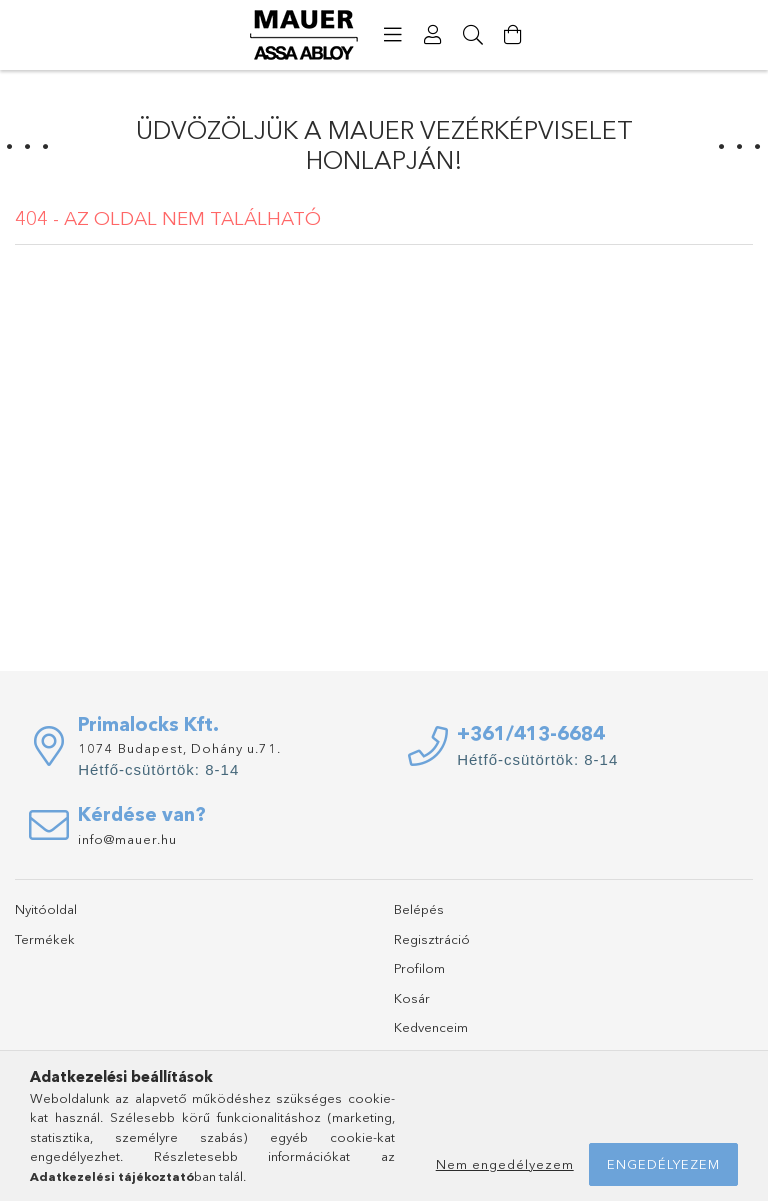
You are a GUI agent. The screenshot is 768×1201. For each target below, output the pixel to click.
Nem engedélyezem (505, 1164)
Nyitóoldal (46, 909)
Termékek (45, 939)
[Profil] (433, 35)
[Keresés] (473, 35)
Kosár (412, 998)
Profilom (419, 968)
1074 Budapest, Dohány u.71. (179, 748)
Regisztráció (432, 939)
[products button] (393, 35)
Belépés (419, 909)
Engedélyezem (663, 1164)
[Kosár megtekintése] (513, 35)
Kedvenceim (431, 1027)
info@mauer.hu (127, 839)
